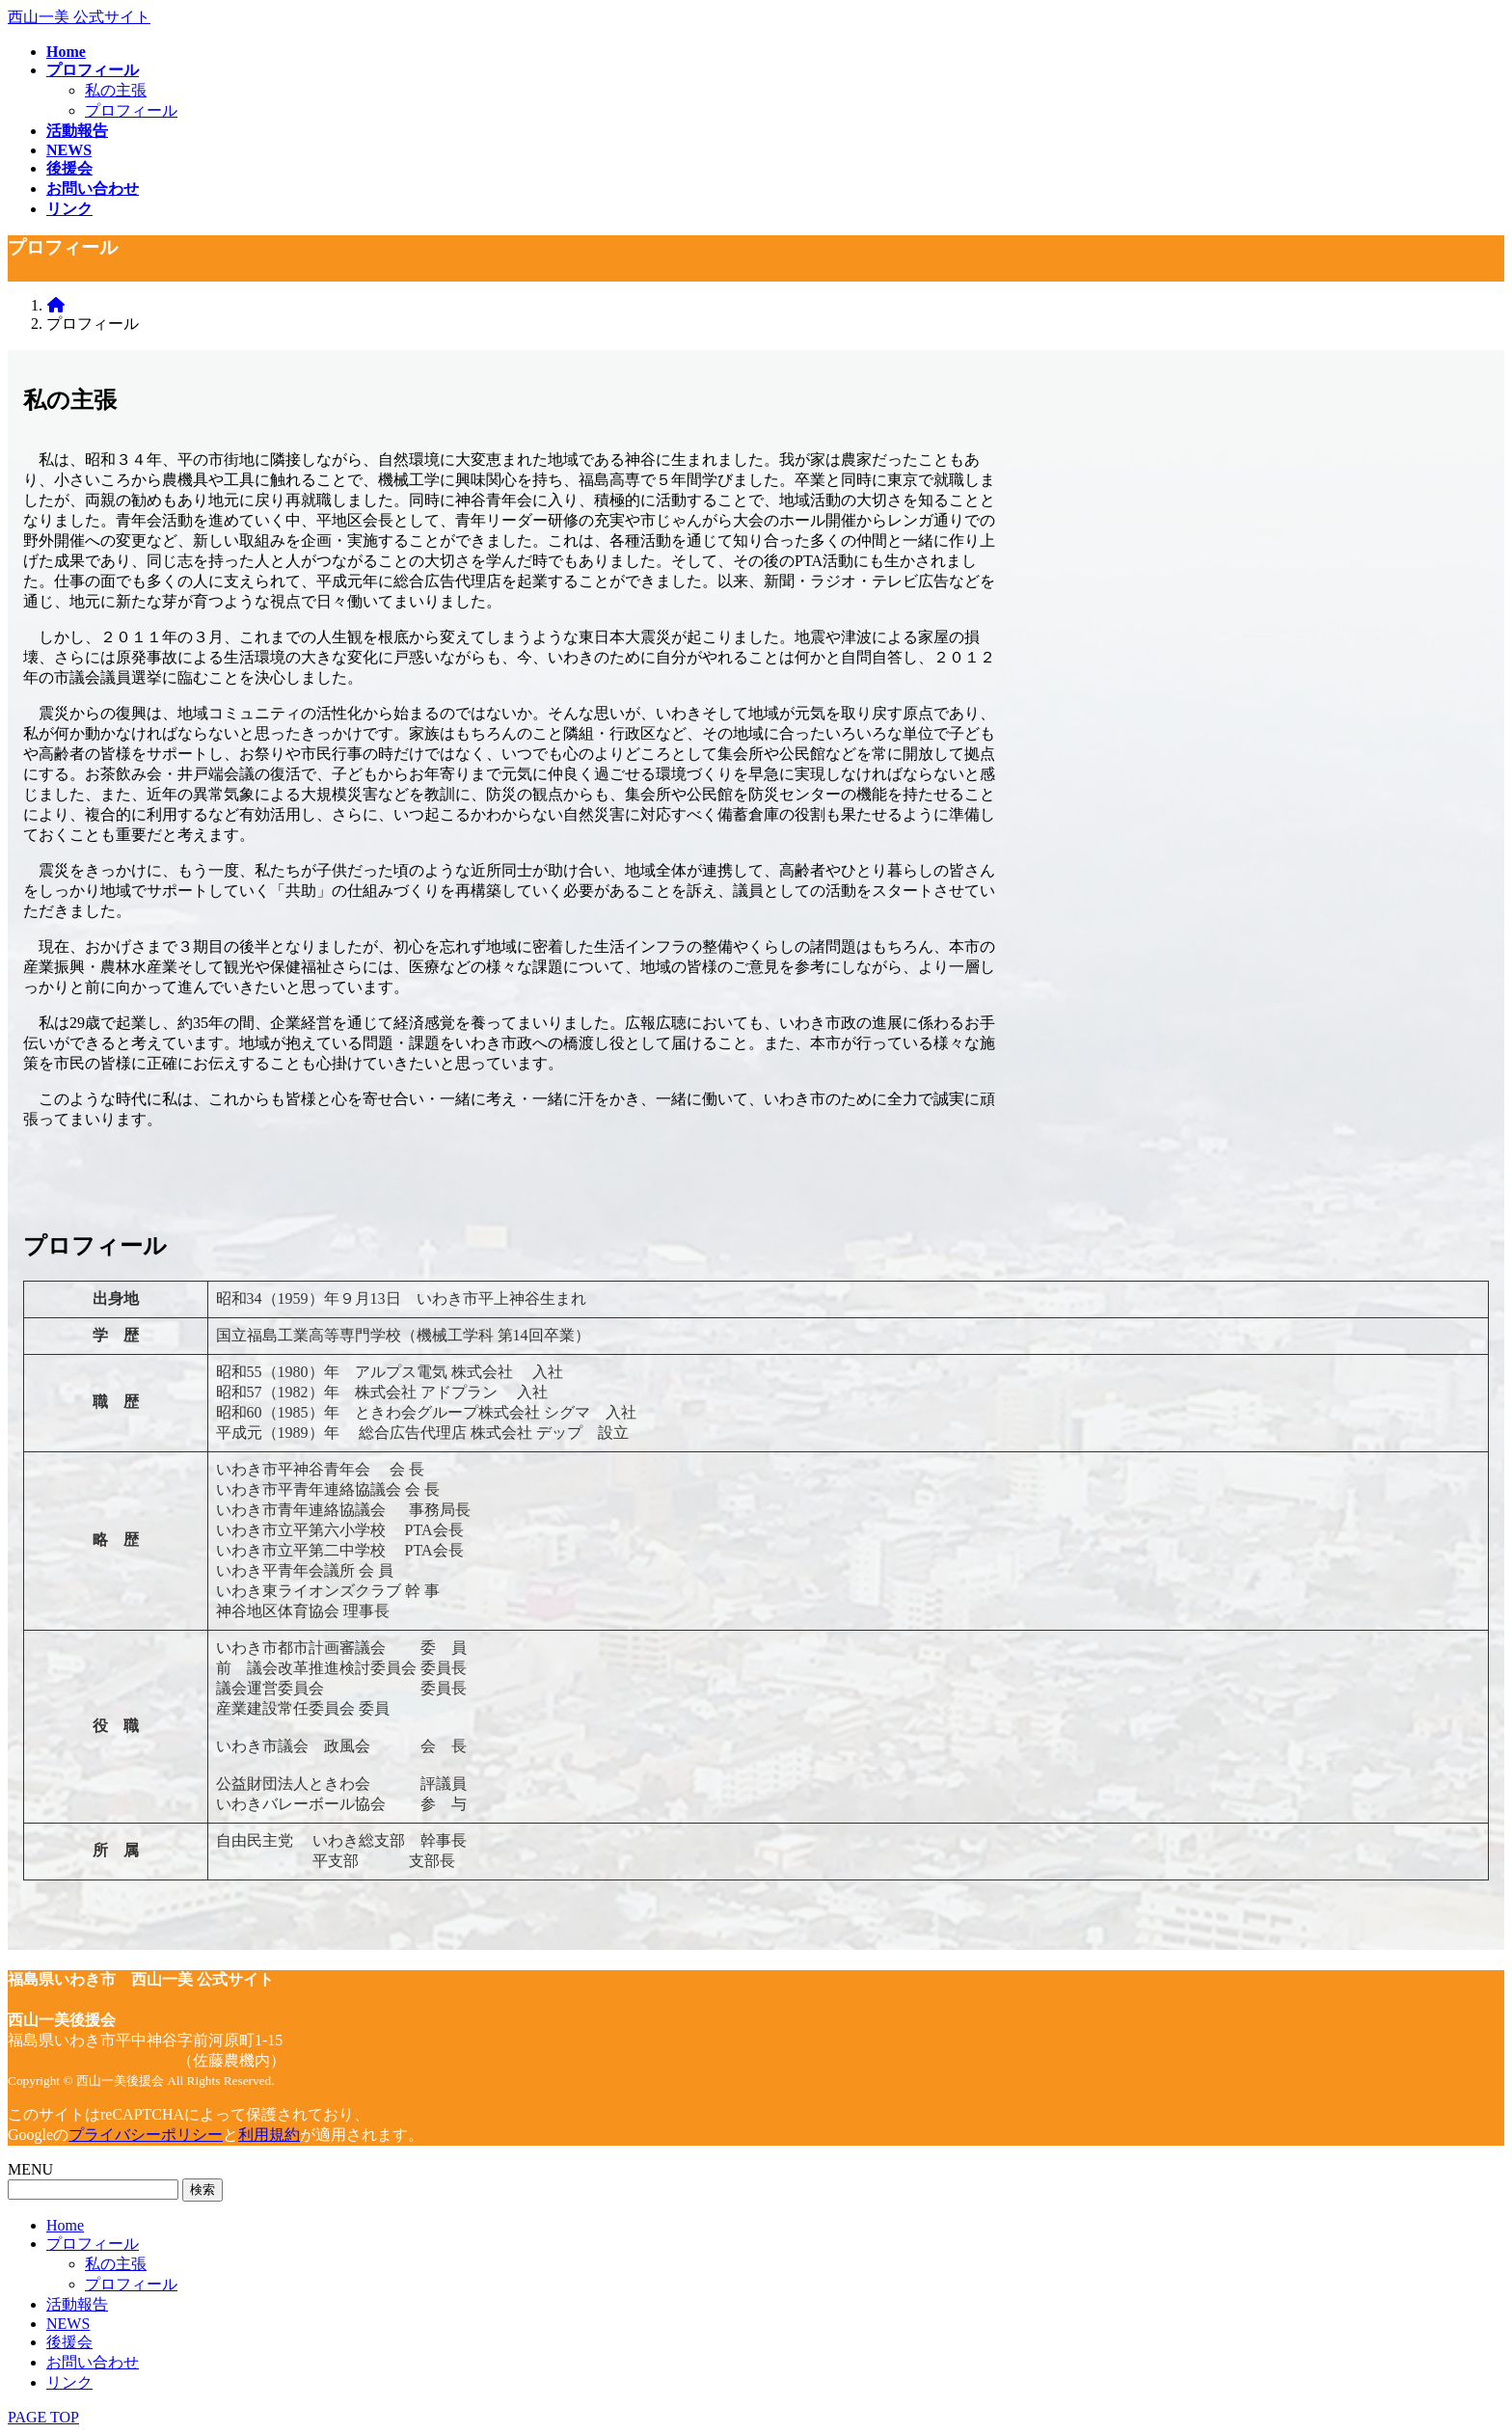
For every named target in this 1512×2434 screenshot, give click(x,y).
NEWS (68, 2323)
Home (65, 2225)
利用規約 (269, 2134)
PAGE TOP (43, 2417)
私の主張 (116, 90)
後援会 (69, 2342)
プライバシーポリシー (145, 2134)
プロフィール (131, 110)
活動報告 (77, 2304)
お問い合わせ (92, 2362)
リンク (69, 2382)
